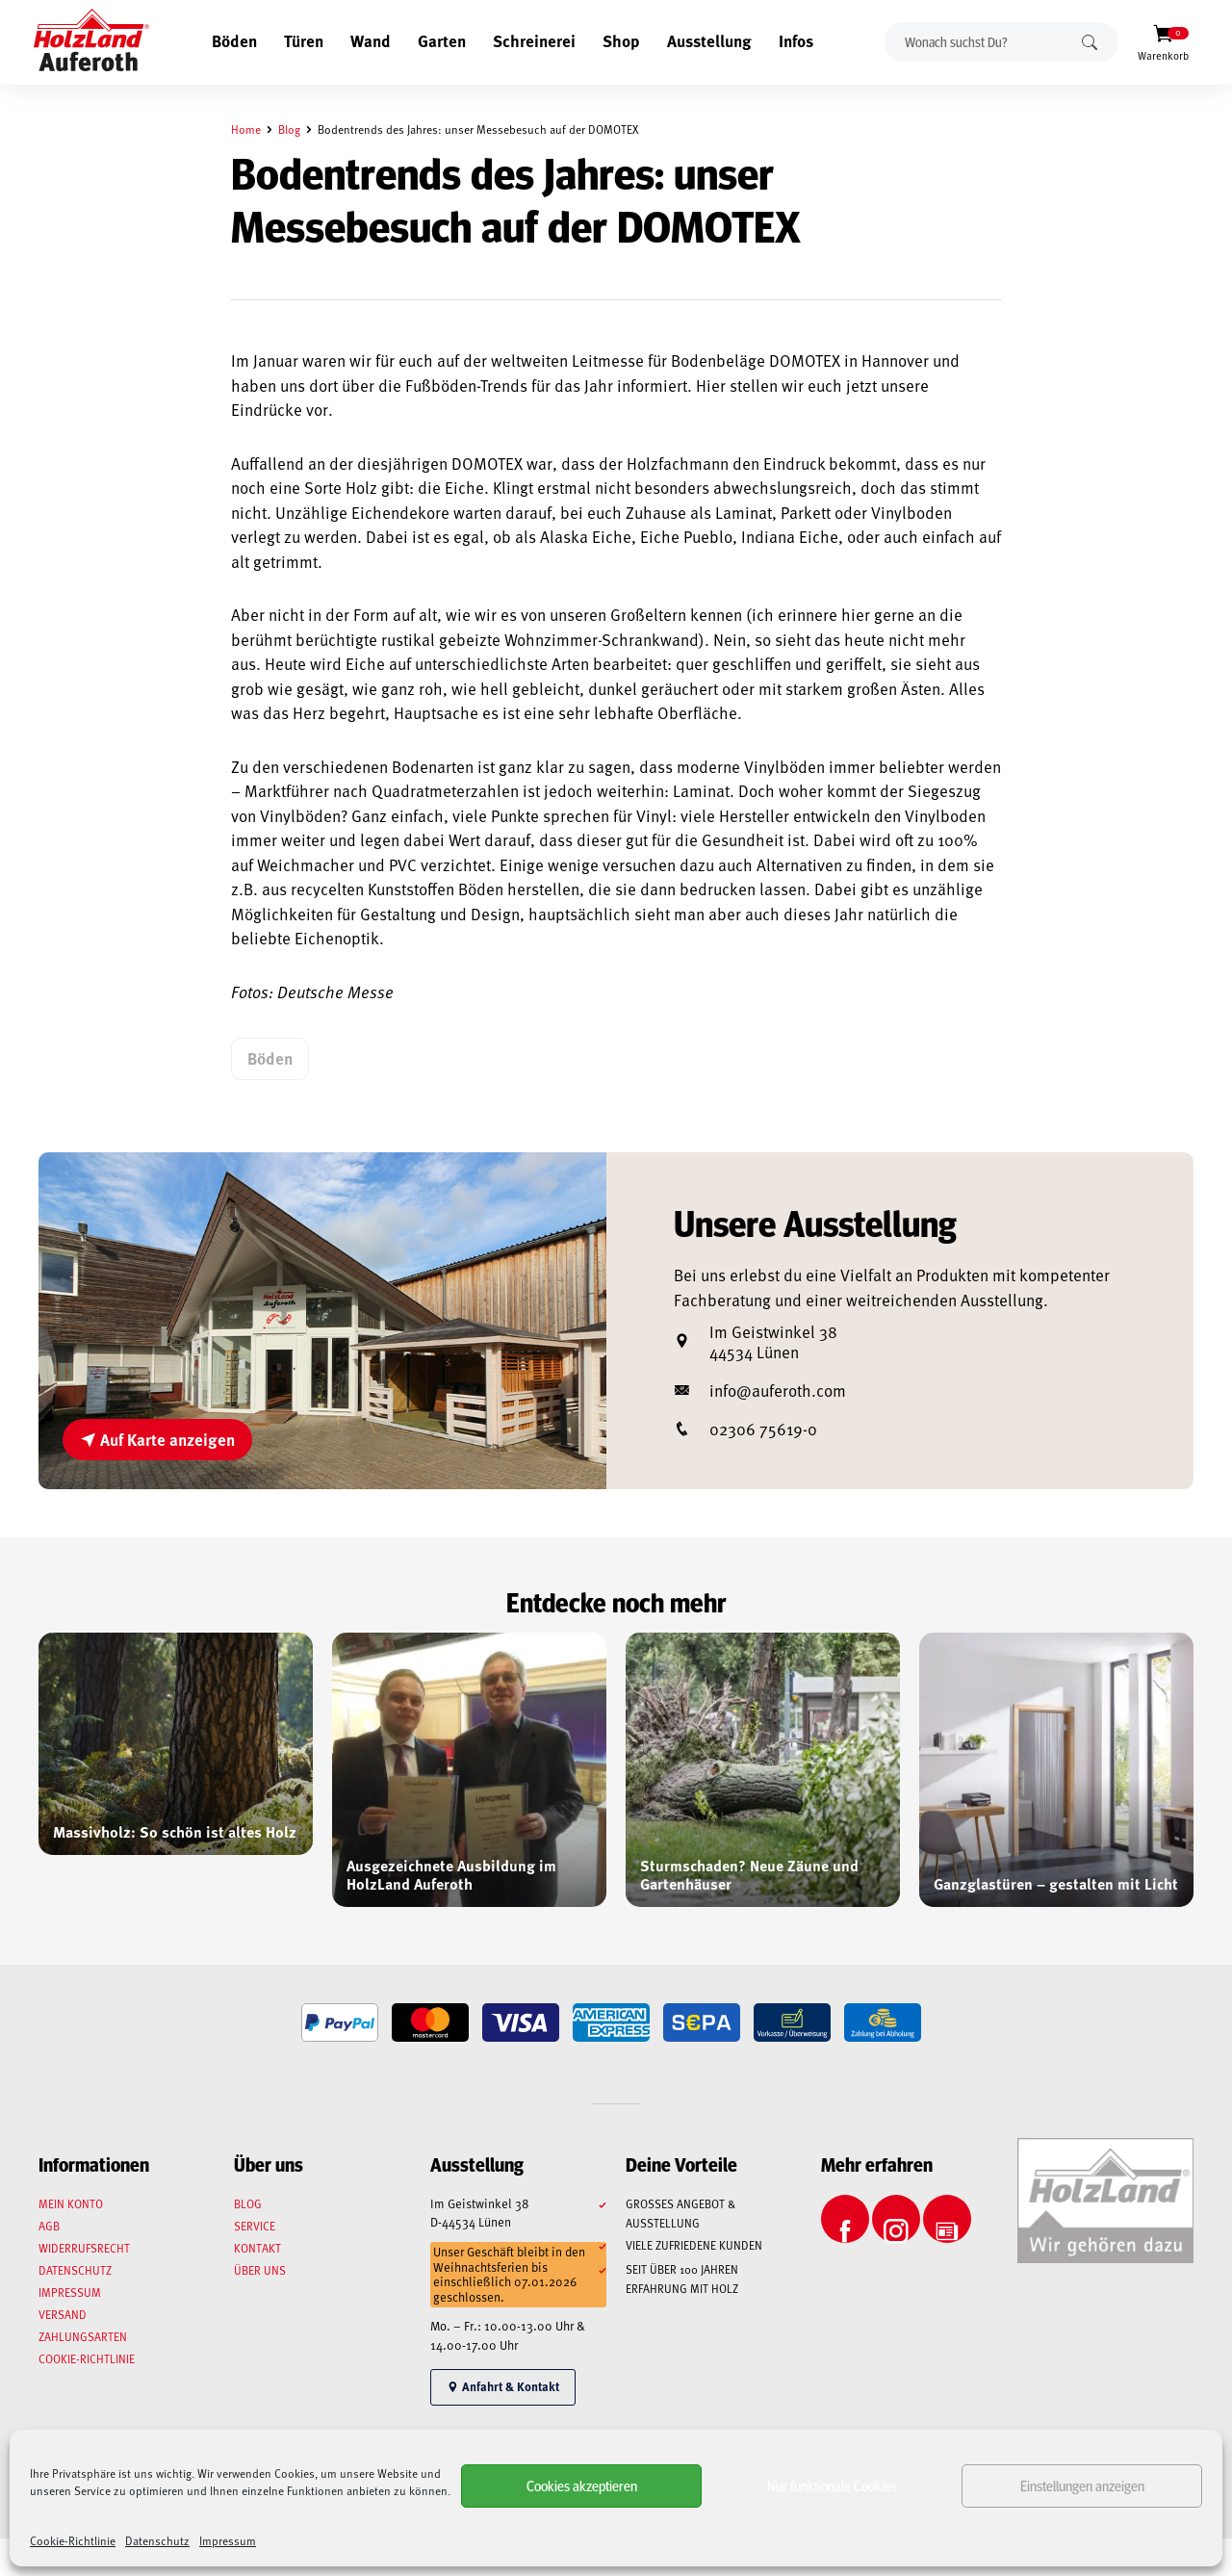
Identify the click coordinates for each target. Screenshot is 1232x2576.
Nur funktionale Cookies (832, 2485)
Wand (370, 40)
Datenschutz (157, 2540)
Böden (234, 40)
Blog (289, 129)
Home (246, 129)
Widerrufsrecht (84, 2247)
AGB (49, 2225)
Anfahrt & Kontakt (503, 2386)
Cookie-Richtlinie (73, 2540)
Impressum (227, 2540)
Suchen (1089, 42)
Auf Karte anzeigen (157, 1439)
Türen (303, 40)
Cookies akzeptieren (581, 2485)
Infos (796, 40)
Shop (621, 40)
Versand (62, 2314)
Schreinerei (534, 40)
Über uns (260, 2270)
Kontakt (257, 2247)
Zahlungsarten (82, 2336)
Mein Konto (70, 2203)
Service (254, 2225)
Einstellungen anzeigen (1082, 2485)
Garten (442, 40)
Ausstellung (709, 40)
